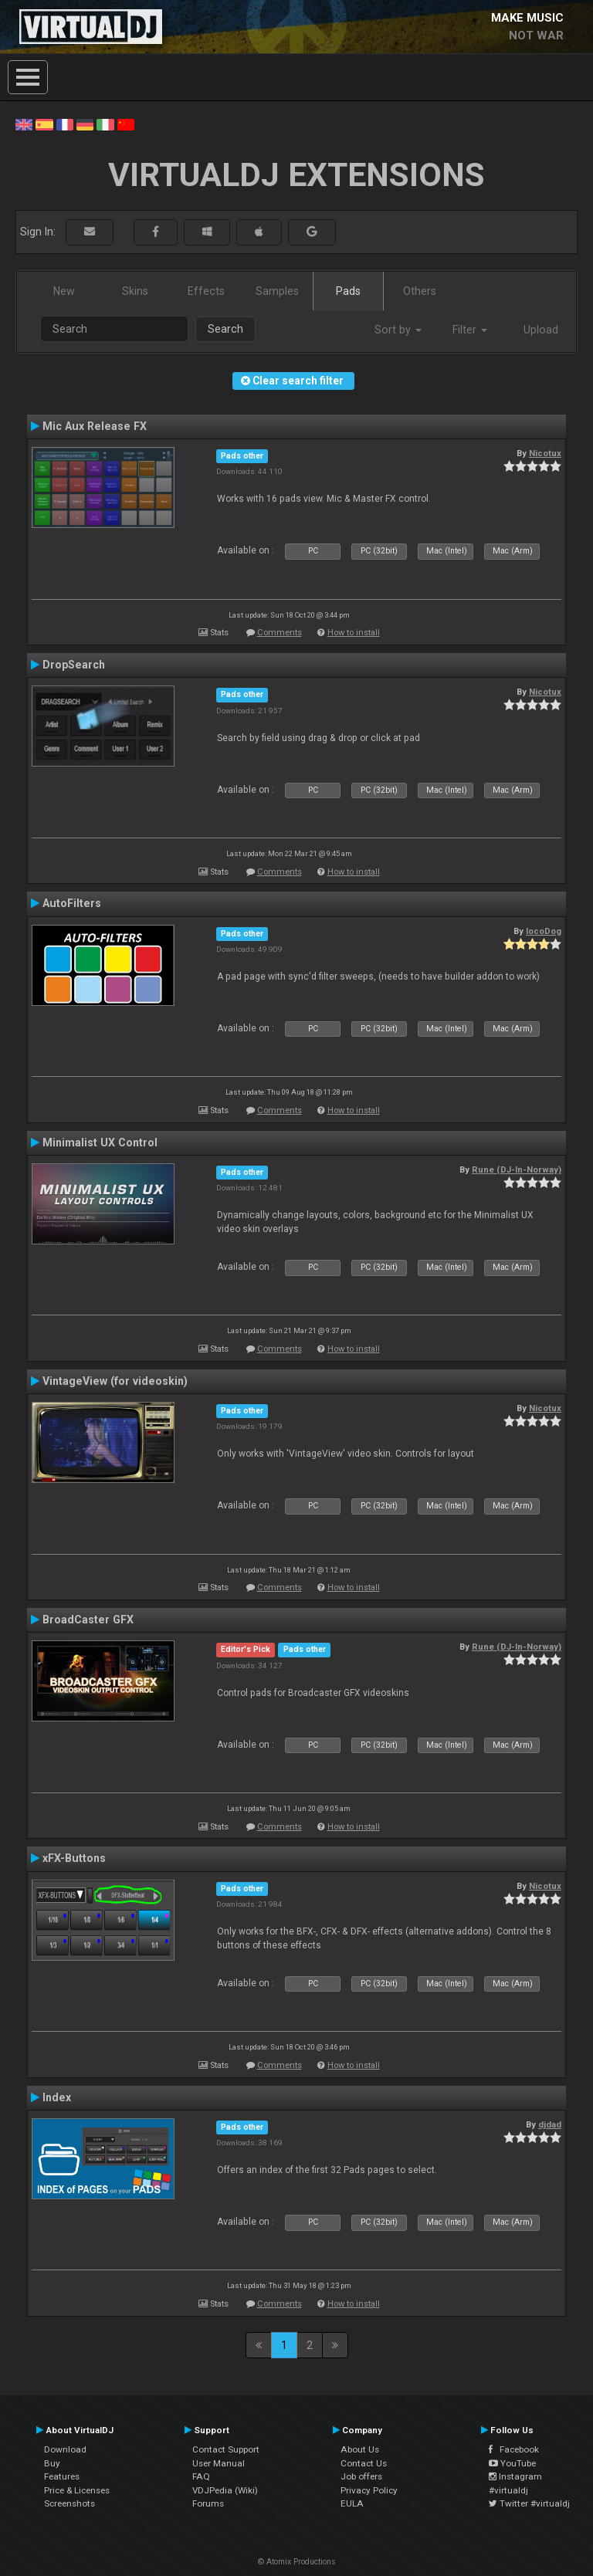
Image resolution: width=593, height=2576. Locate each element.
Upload (541, 329)
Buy (52, 2463)
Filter (469, 329)
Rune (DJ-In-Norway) (516, 1169)
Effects (206, 291)
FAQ (201, 2476)
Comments (279, 633)
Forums (208, 2503)
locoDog (543, 931)
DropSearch (73, 664)
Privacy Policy (369, 2490)
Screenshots (69, 2503)
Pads (348, 291)
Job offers (361, 2476)
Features (62, 2476)
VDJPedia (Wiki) (225, 2490)
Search (225, 329)
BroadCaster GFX (88, 1619)
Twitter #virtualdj (529, 2503)
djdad (549, 2124)
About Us (360, 2449)
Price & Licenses (77, 2490)
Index (56, 2097)
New (64, 291)
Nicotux (545, 453)
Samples (277, 291)
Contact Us (364, 2463)
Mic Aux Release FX (94, 426)
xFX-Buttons (74, 1858)
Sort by (398, 329)
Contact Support (225, 2449)
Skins (135, 291)
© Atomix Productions (297, 2562)
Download (65, 2449)
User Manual (218, 2463)
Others (419, 291)
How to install (353, 633)
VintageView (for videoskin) (115, 1381)
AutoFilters (71, 903)
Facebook (514, 2449)
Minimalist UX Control (100, 1142)
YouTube (512, 2463)
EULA (352, 2503)
